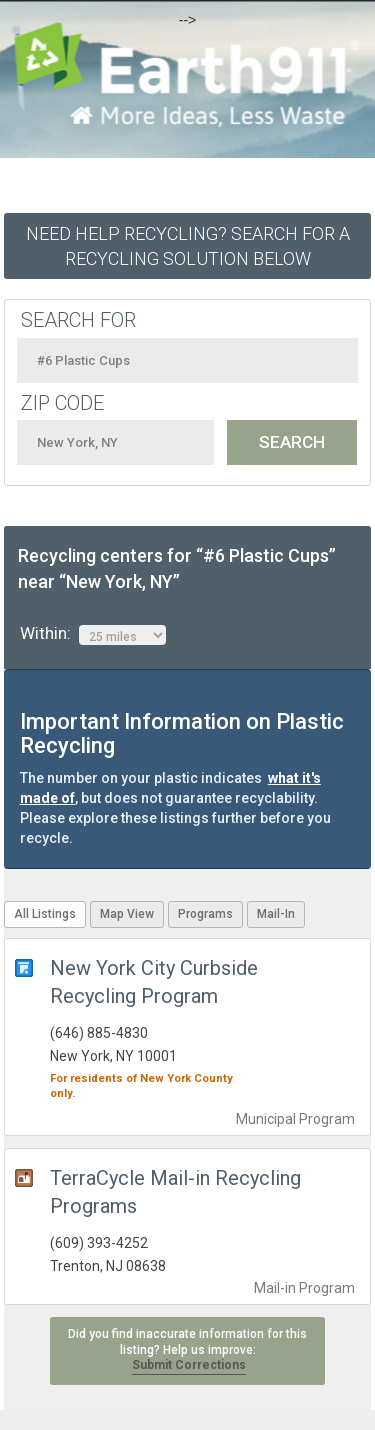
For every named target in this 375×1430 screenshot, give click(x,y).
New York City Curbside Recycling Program (154, 982)
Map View (127, 914)
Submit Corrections (189, 1365)
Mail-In (276, 914)
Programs (205, 914)
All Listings (45, 914)
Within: (93, 634)
